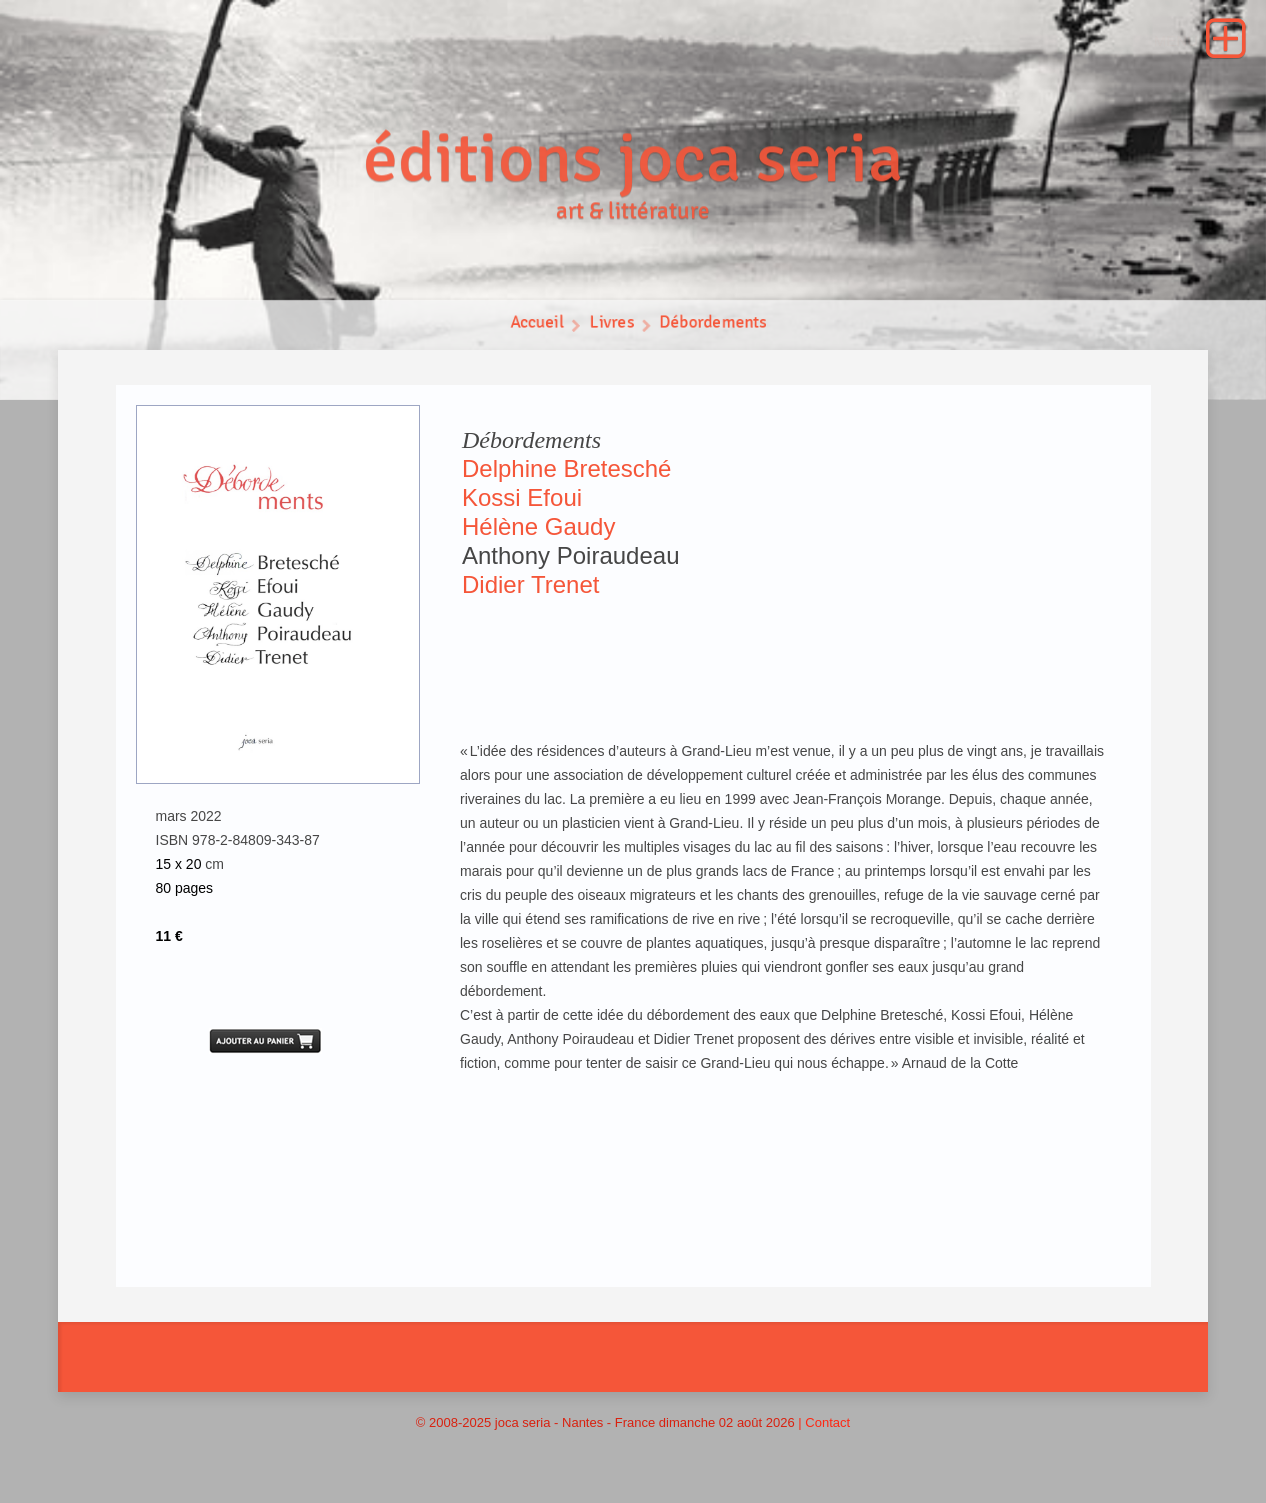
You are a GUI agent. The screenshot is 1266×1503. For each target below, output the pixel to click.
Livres (611, 324)
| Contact (824, 1422)
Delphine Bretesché (566, 468)
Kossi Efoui (522, 497)
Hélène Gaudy (538, 526)
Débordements (714, 324)
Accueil (536, 324)
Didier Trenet (530, 584)
